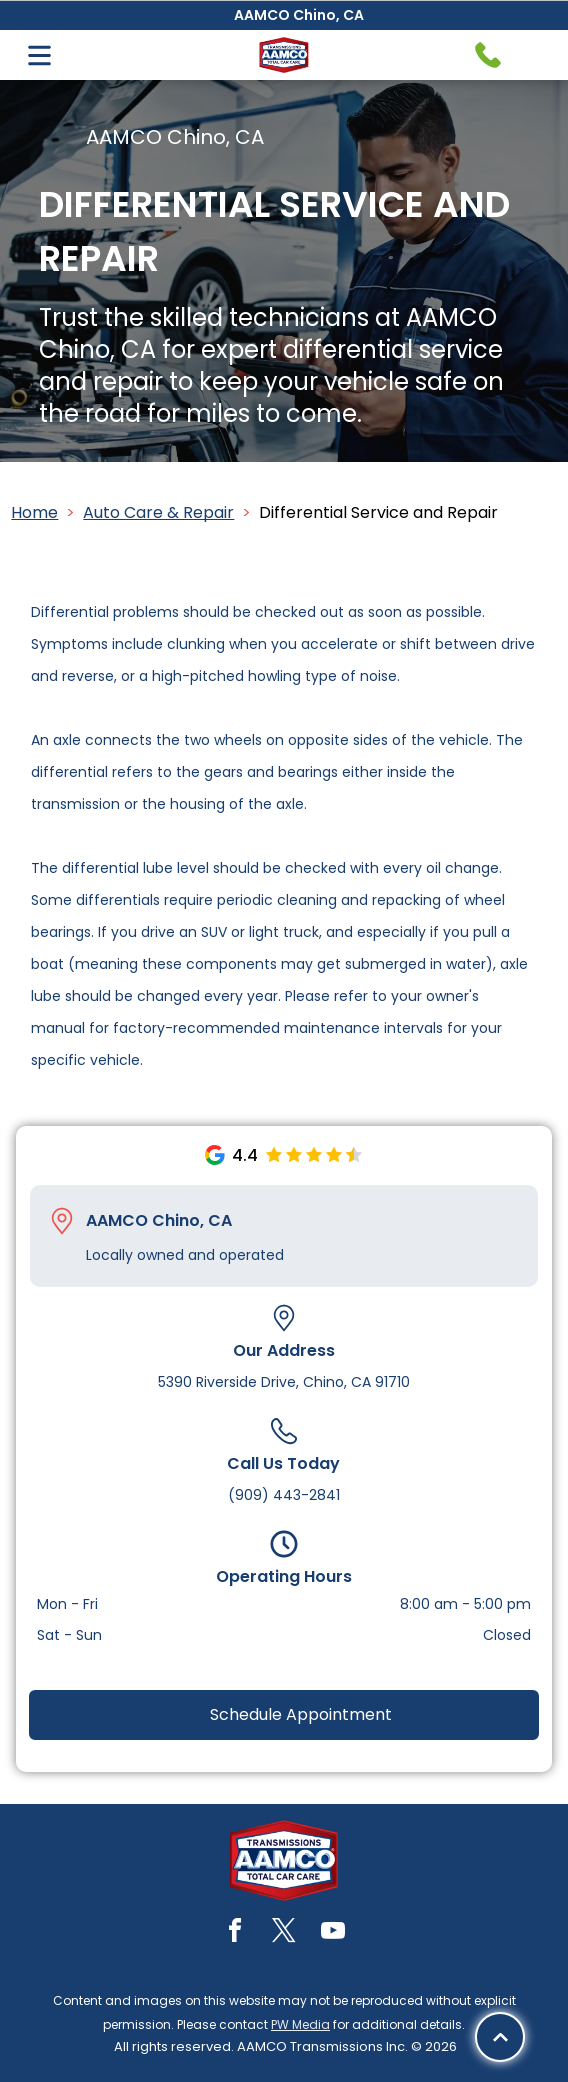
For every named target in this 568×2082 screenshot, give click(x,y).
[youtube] (333, 1933)
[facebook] (235, 1933)
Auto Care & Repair (158, 512)
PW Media (300, 2024)
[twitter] (284, 1933)
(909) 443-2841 (284, 1495)
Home (34, 512)
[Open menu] (39, 55)
